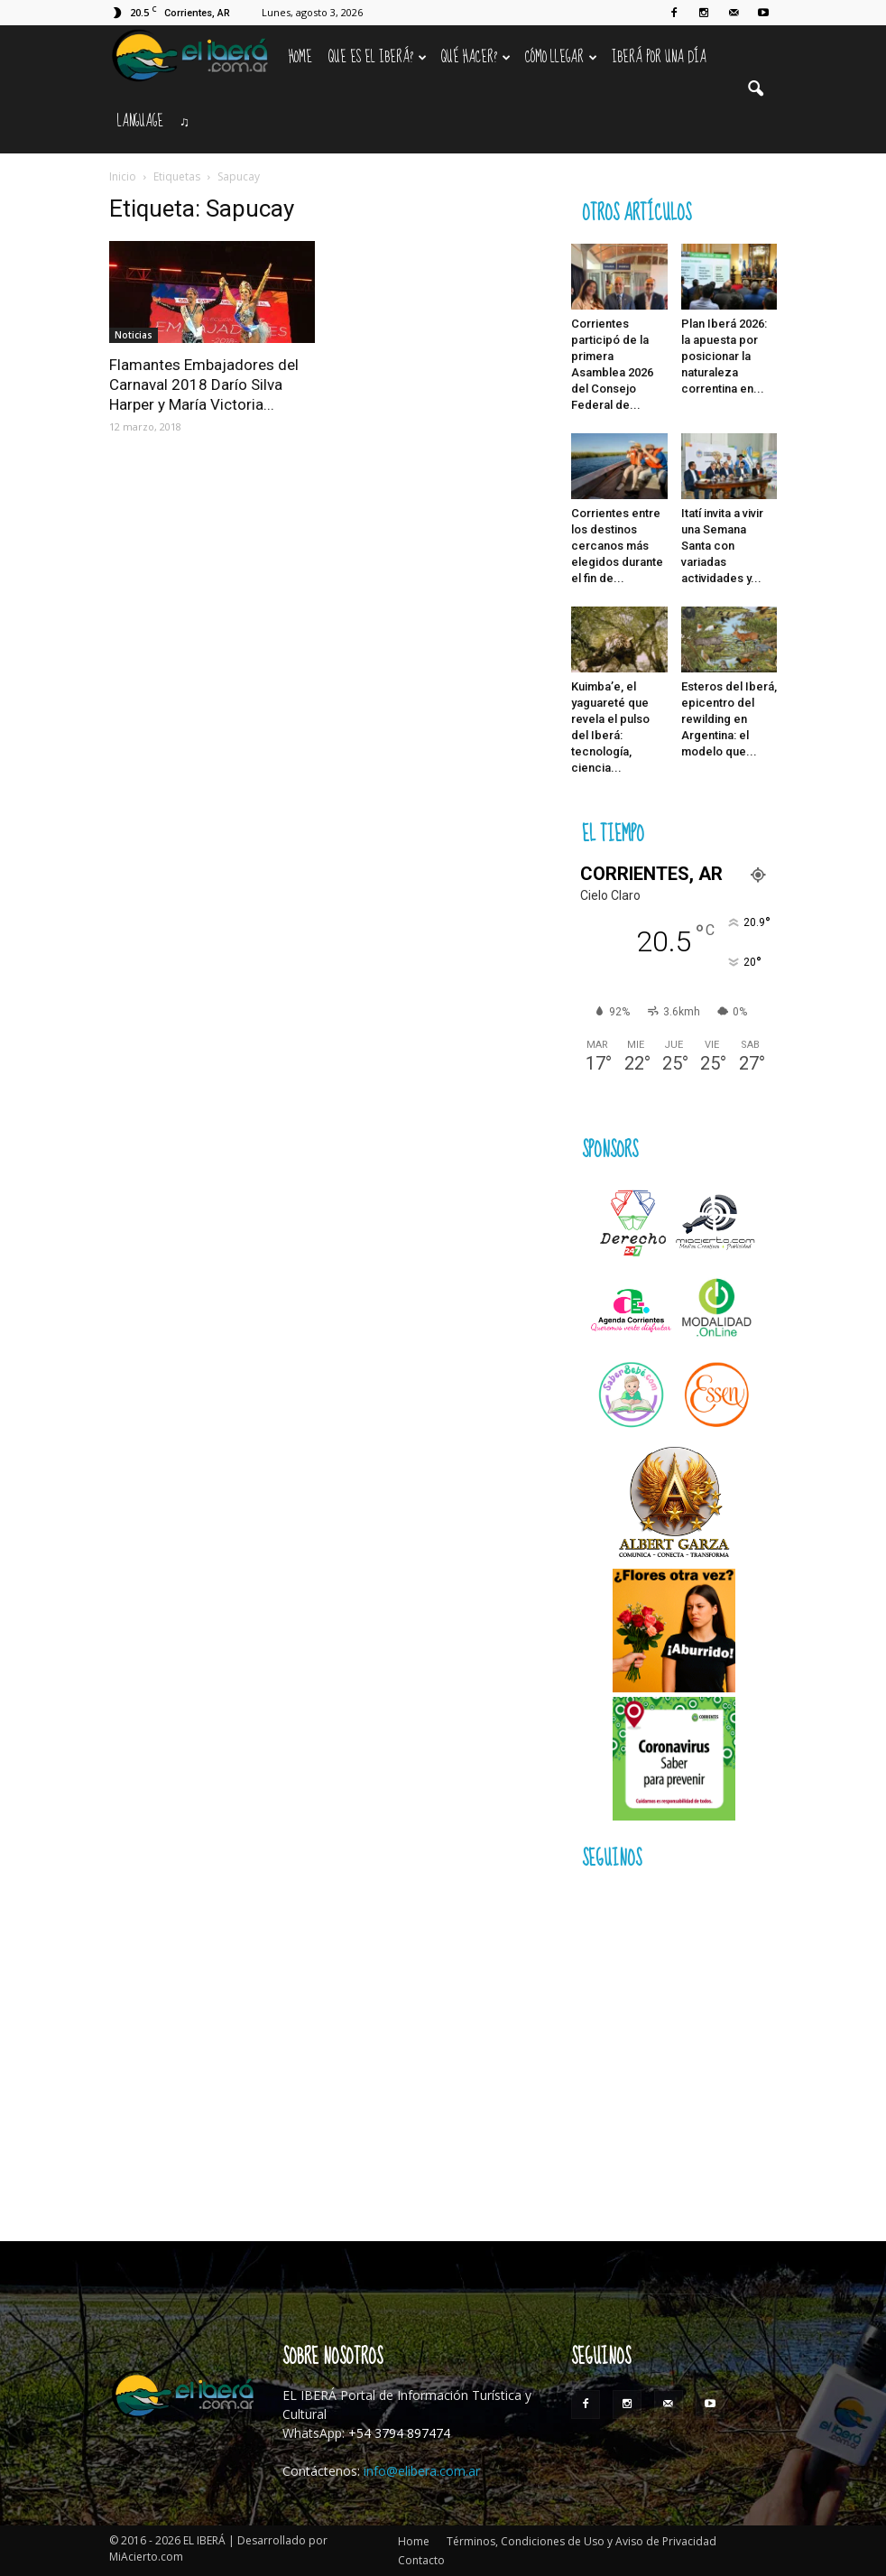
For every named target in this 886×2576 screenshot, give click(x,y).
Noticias (133, 335)
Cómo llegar (561, 57)
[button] (755, 89)
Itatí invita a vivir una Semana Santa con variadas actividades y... (722, 545)
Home (300, 57)
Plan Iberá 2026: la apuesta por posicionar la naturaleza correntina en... (724, 356)
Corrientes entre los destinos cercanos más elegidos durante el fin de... (617, 545)
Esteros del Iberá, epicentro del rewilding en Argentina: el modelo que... (729, 719)
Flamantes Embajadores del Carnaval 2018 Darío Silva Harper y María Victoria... (204, 384)
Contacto (421, 2560)
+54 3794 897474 (399, 2433)
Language (140, 121)
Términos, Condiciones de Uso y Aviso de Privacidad (581, 2541)
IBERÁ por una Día (659, 57)
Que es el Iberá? (377, 57)
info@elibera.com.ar (422, 2470)
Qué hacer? (476, 57)
